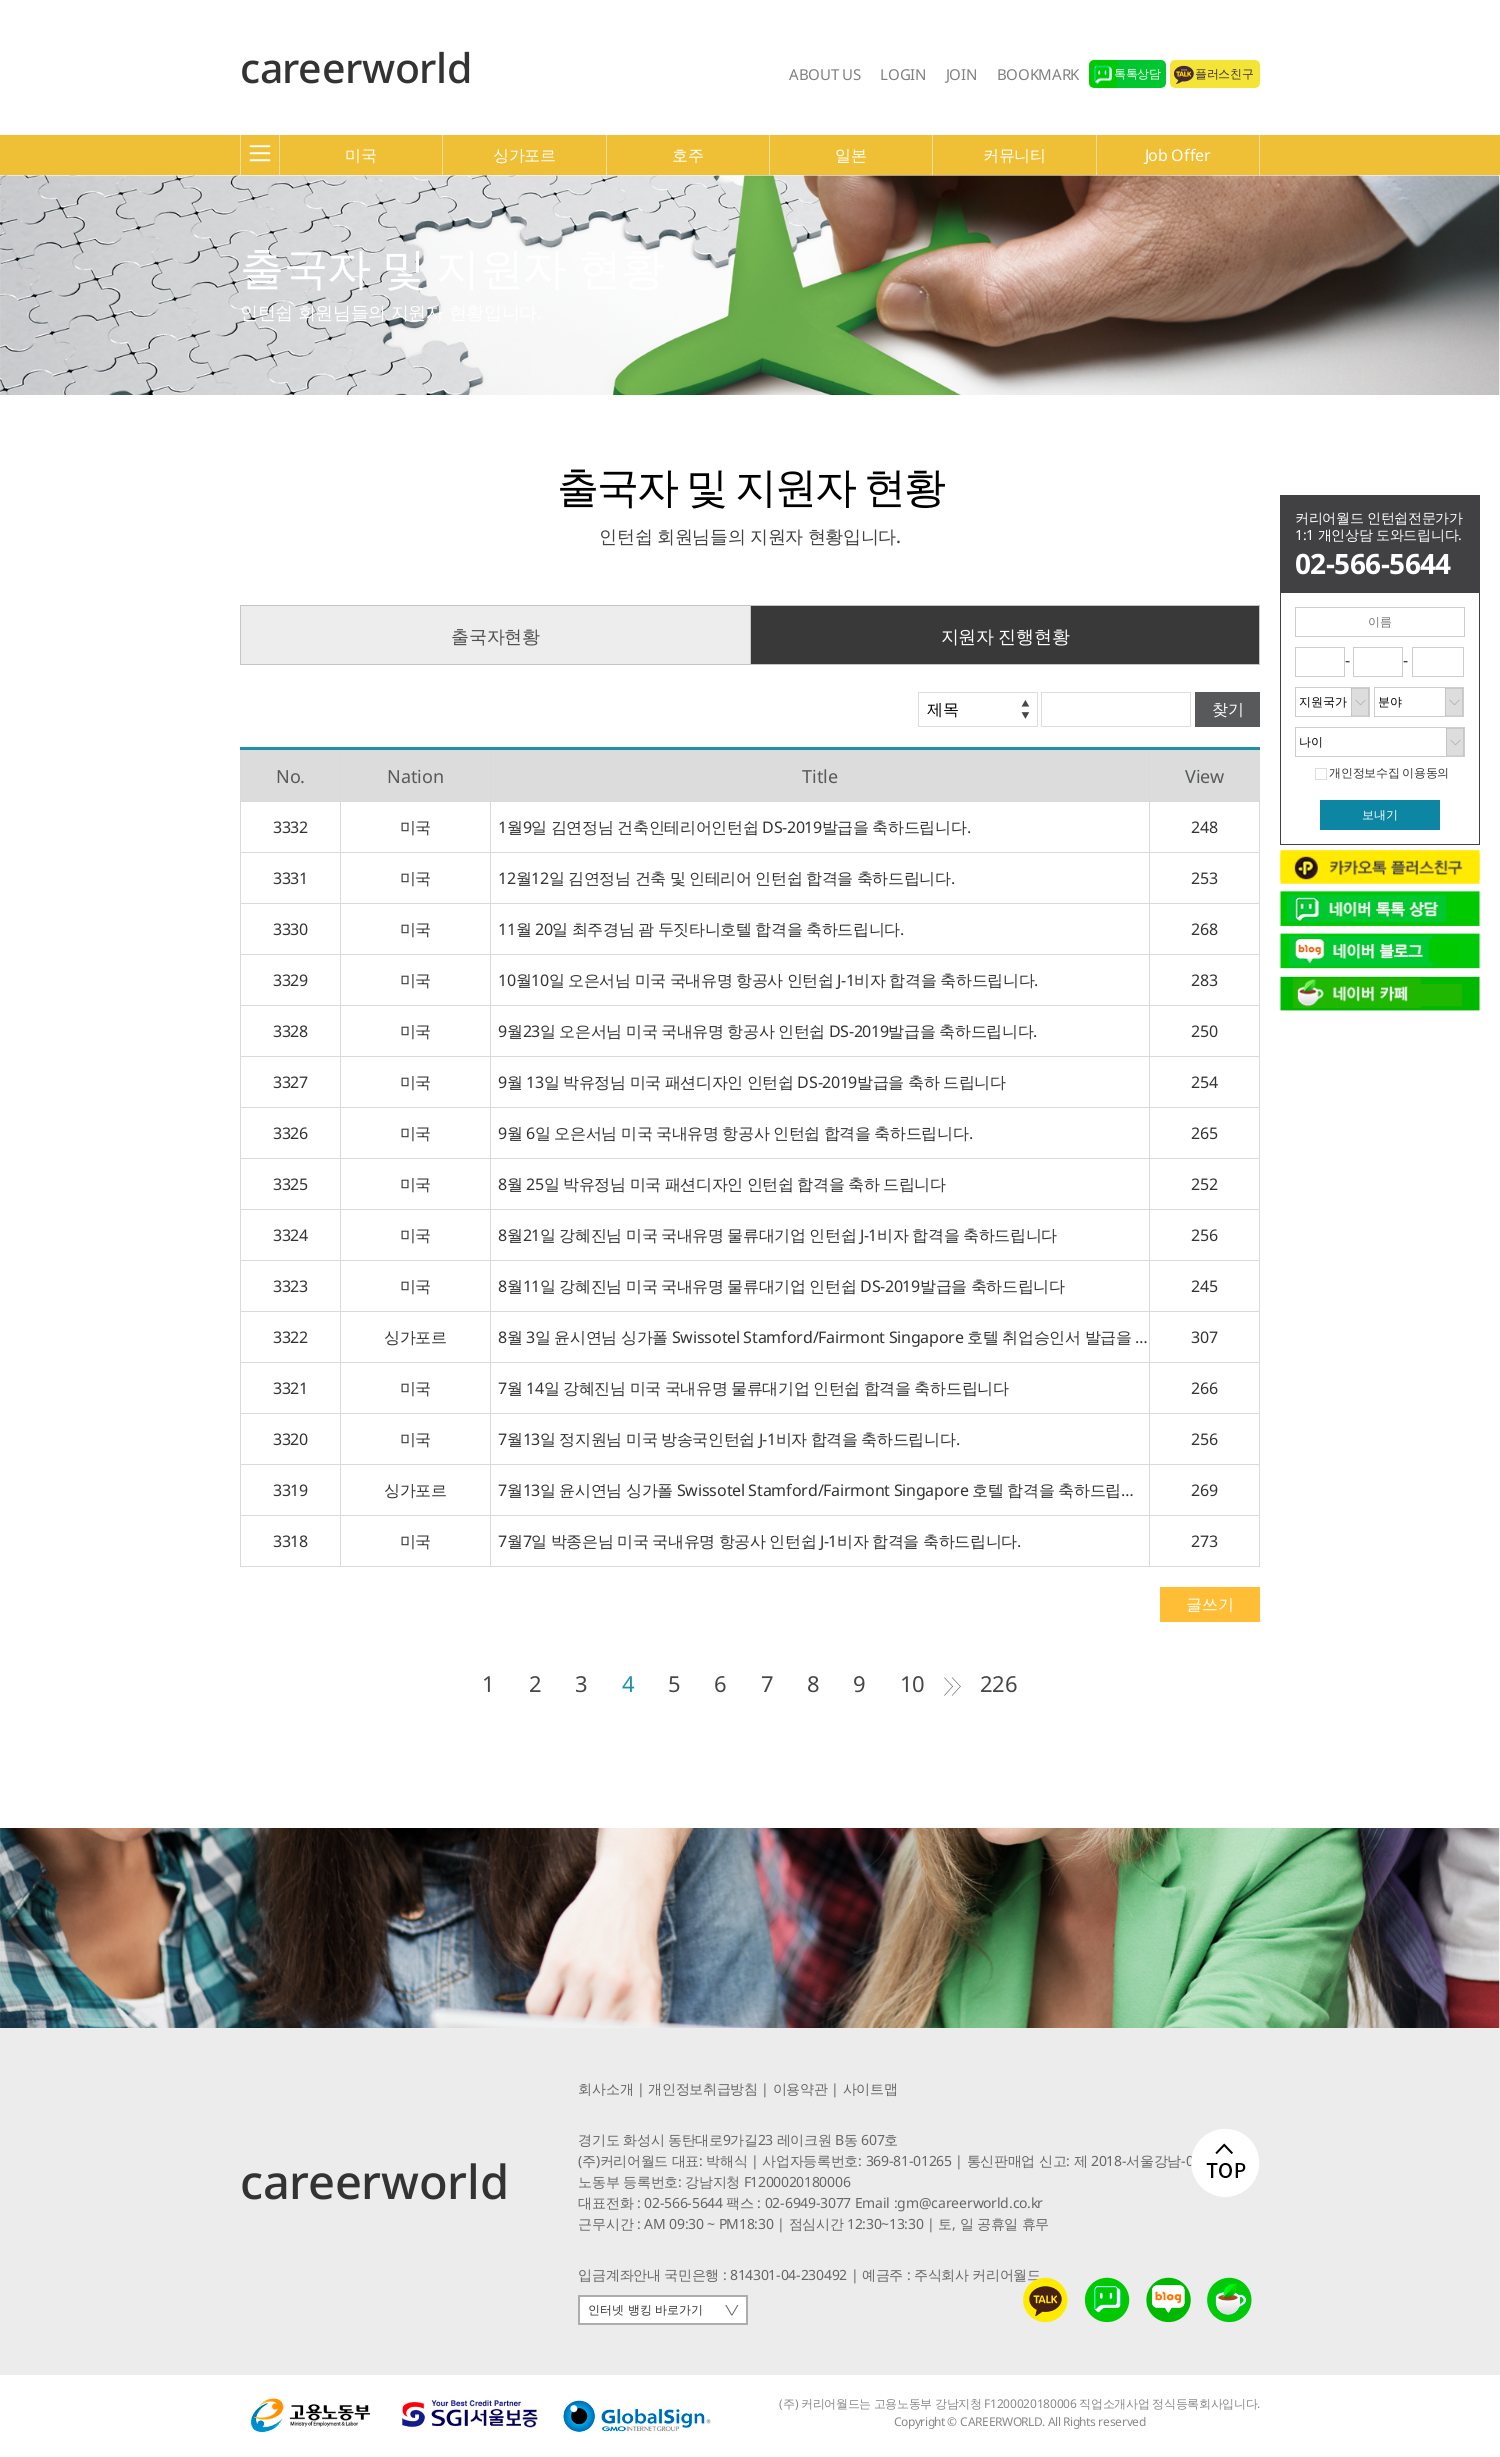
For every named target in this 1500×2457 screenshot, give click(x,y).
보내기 (1380, 815)
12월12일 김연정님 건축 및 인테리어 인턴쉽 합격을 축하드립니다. (723, 878)
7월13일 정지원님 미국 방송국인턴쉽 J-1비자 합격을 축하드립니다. (725, 1439)
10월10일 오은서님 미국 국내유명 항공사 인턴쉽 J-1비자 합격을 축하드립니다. (764, 980)
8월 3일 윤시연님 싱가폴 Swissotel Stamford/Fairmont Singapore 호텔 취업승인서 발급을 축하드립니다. (820, 1337)
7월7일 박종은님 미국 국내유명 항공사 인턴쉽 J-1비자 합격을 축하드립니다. (756, 1541)
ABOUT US (824, 74)
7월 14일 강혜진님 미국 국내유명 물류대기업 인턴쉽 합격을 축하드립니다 (750, 1388)
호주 (687, 155)
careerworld (355, 67)
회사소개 (605, 2088)
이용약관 (800, 2088)
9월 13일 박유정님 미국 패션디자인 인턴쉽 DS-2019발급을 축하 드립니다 (748, 1082)
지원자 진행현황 (1005, 636)
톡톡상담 (1137, 73)
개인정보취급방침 (702, 2088)
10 (912, 1683)
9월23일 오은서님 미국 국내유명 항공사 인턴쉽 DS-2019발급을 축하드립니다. (764, 1031)
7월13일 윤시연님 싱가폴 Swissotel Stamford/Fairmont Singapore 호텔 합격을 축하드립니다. (820, 1490)
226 (999, 1683)
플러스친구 (1224, 73)
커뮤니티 (1014, 155)
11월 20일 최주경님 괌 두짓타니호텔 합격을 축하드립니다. (697, 929)
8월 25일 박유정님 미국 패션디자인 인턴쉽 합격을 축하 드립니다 (718, 1184)
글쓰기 (1209, 1604)
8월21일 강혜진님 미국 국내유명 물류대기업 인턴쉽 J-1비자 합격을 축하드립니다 (774, 1235)
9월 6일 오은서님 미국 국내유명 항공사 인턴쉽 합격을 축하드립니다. (731, 1133)
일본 (850, 155)
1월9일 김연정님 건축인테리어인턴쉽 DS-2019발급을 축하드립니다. (730, 827)
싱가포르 (524, 155)
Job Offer (1178, 155)
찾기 (1228, 709)
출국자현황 (495, 636)
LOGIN (902, 74)
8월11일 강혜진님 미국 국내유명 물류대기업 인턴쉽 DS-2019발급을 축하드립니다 (778, 1286)
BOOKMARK (1038, 74)
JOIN (961, 74)
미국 (360, 155)
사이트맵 (870, 2088)
